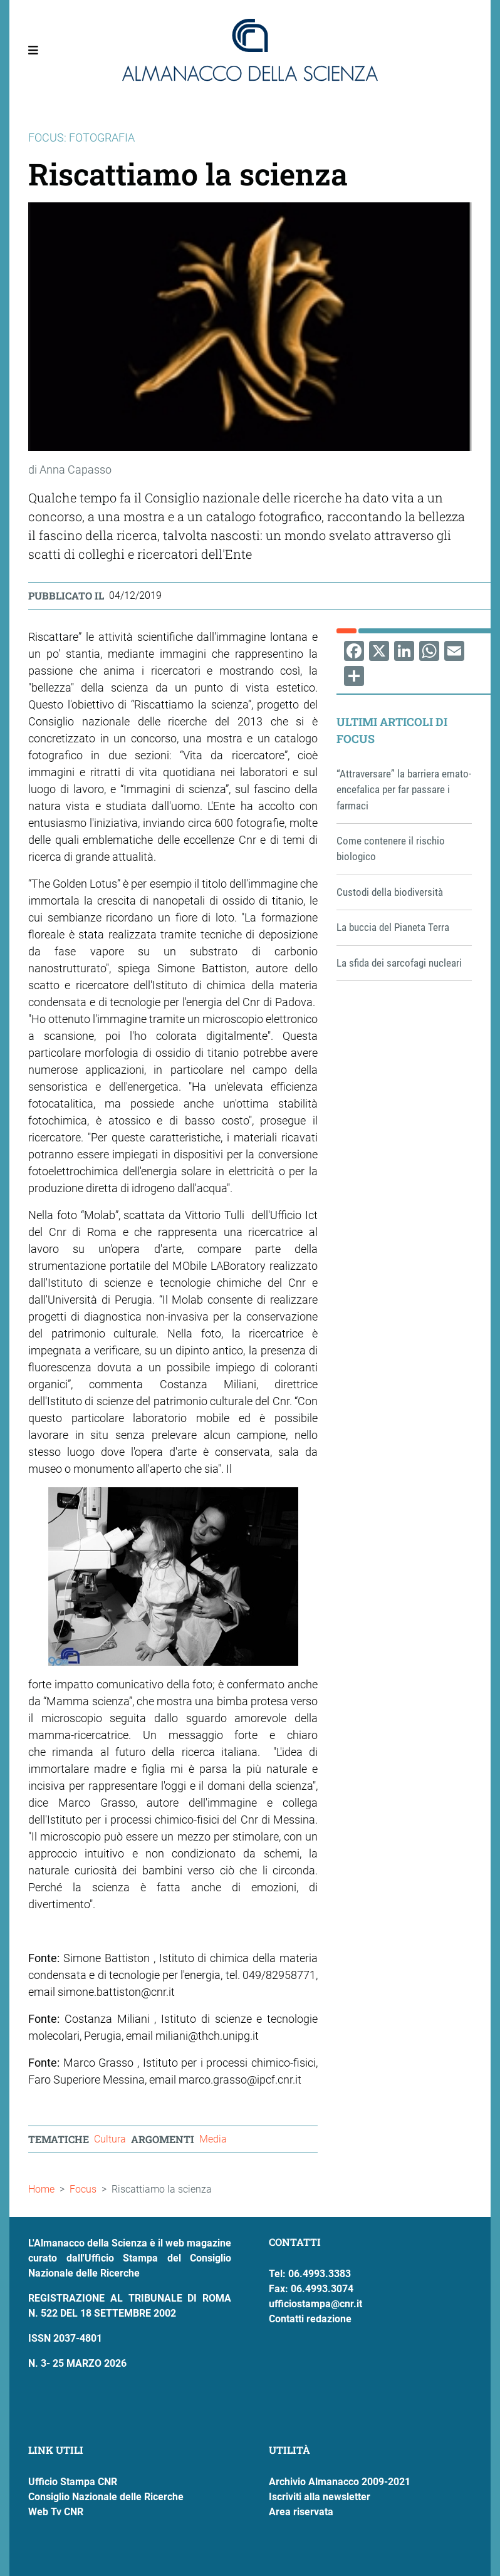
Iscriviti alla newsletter (319, 2497)
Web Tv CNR (55, 2512)
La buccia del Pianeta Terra (392, 927)
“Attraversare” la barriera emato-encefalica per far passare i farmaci (403, 789)
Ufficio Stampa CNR (72, 2482)
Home (41, 2189)
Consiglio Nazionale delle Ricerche (106, 2497)
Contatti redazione (310, 2319)
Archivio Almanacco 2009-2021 (339, 2482)
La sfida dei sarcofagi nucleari (399, 963)
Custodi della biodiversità (389, 892)
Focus (83, 2189)
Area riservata (301, 2512)
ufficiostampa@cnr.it (315, 2304)
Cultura (110, 2139)
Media (213, 2139)
